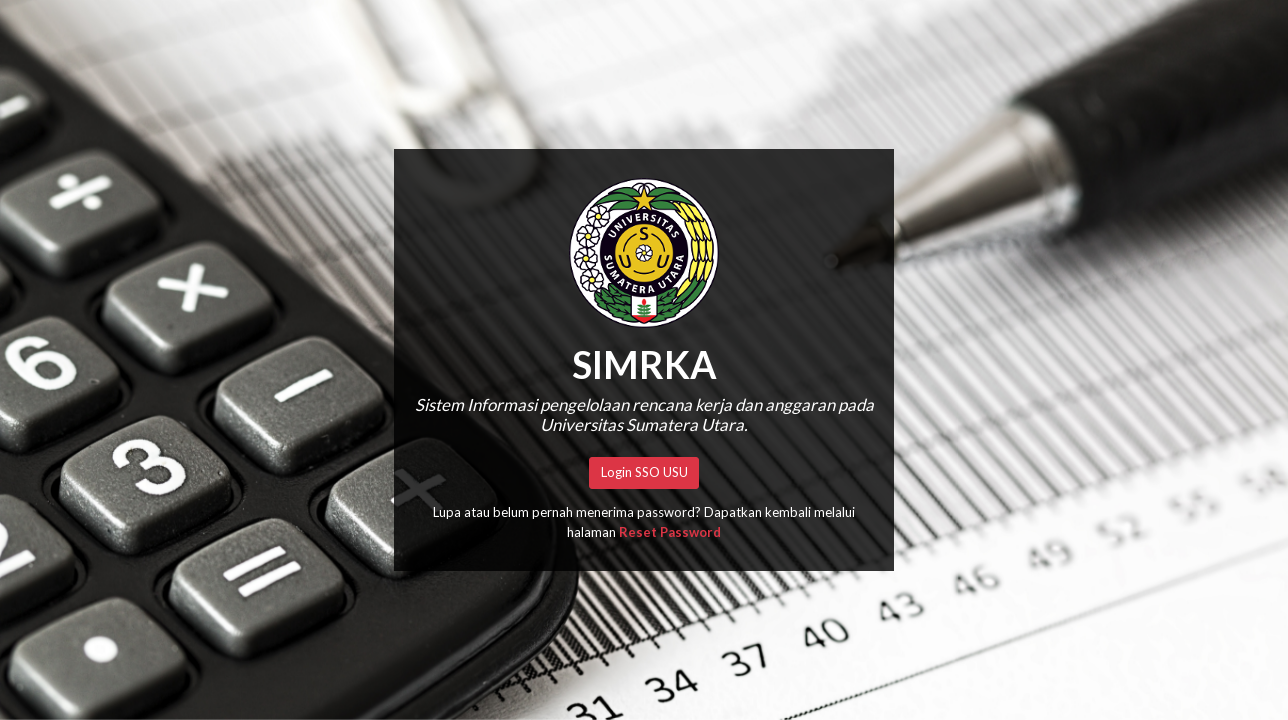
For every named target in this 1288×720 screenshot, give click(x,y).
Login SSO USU (644, 472)
